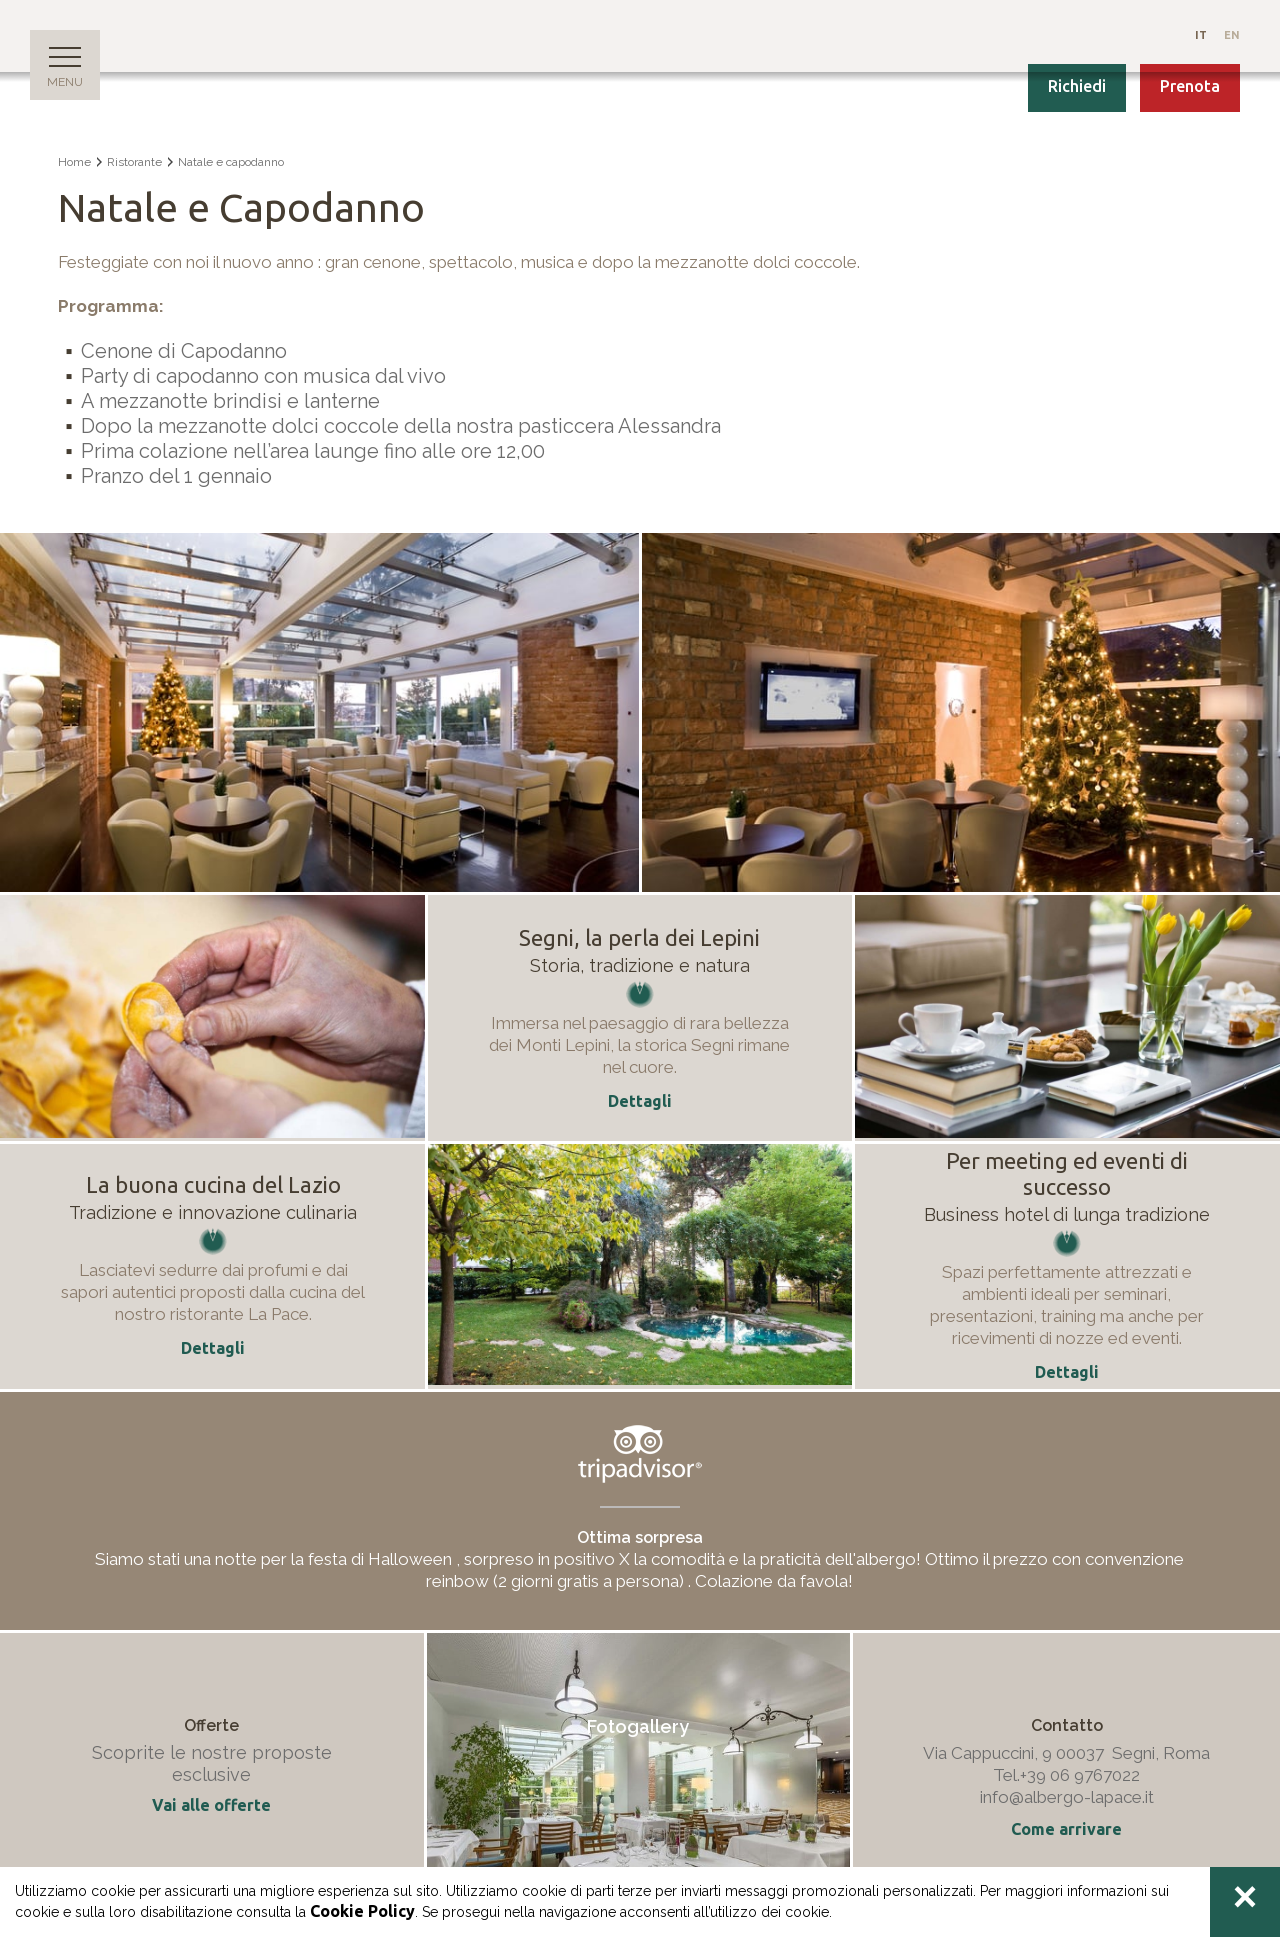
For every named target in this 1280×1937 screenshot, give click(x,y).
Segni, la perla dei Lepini (639, 937)
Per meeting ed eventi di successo (1067, 1173)
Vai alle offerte (211, 1805)
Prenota (1190, 86)
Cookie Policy (362, 1911)
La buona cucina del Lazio (213, 1184)
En (1232, 35)
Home (74, 162)
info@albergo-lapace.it (1067, 1797)
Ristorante (134, 162)
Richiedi (1077, 86)
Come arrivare (1066, 1829)
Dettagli (213, 1348)
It (1202, 35)
